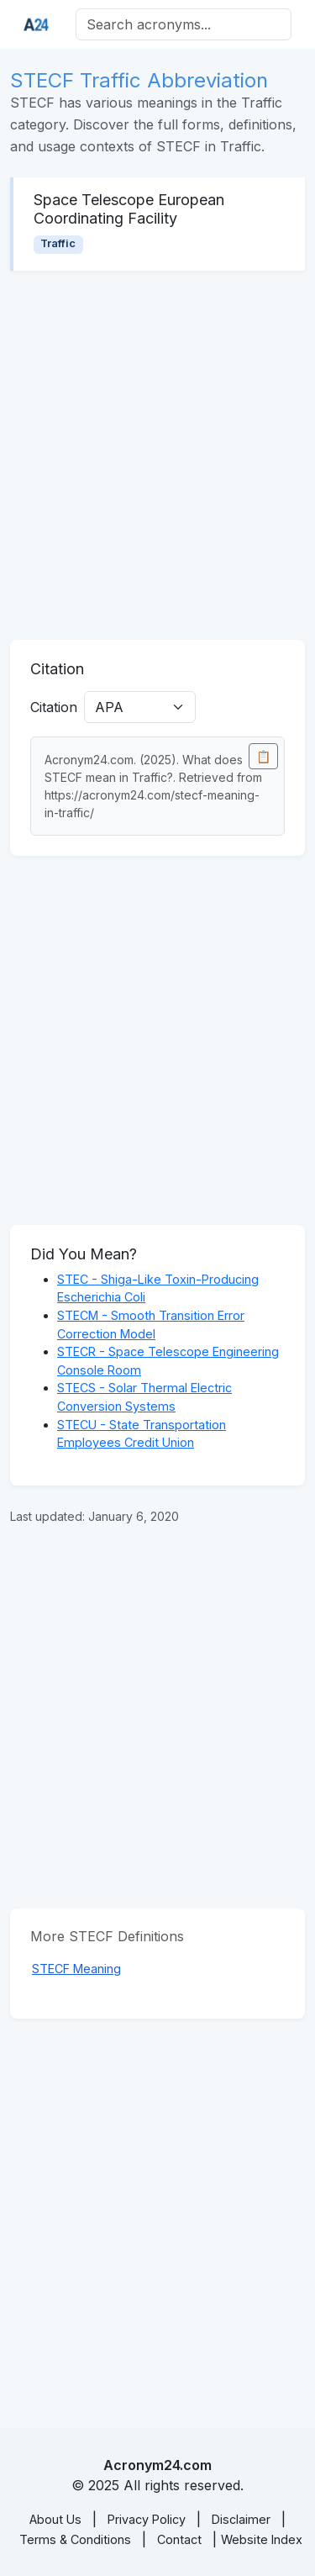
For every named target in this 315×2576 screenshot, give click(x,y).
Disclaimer (241, 2519)
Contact (179, 2539)
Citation (53, 707)
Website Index (261, 2539)
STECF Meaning (76, 1968)
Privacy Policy (147, 2519)
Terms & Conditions (75, 2539)
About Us (55, 2519)
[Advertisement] (157, 455)
